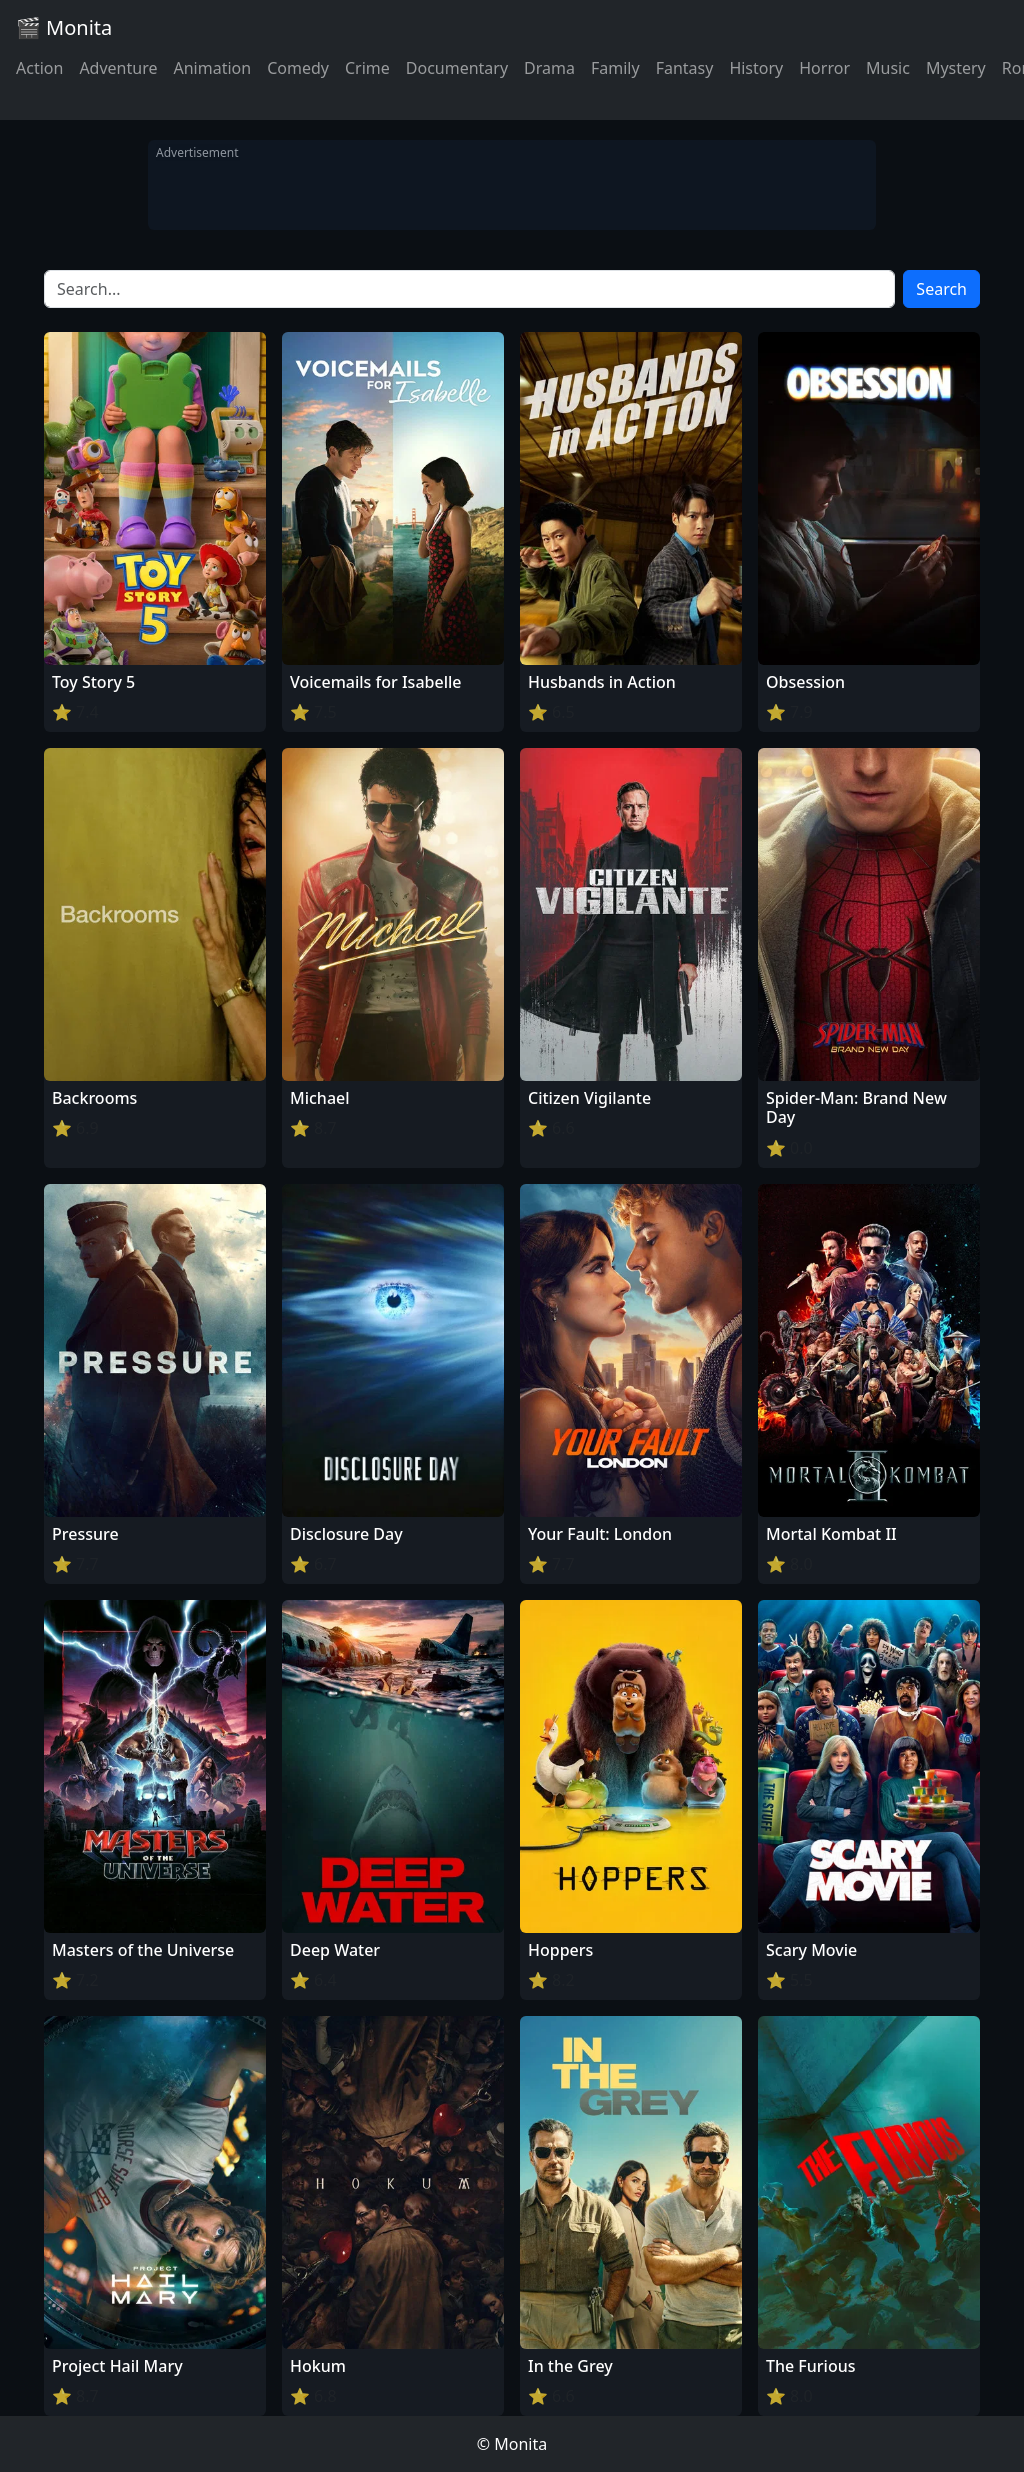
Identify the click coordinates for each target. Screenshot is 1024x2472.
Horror (824, 68)
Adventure (118, 68)
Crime (367, 68)
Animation (212, 68)
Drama (549, 68)
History (756, 68)
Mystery (956, 68)
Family (615, 68)
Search (941, 289)
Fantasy (685, 68)
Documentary (457, 68)
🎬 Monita (64, 27)
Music (888, 68)
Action (39, 68)
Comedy (298, 68)
